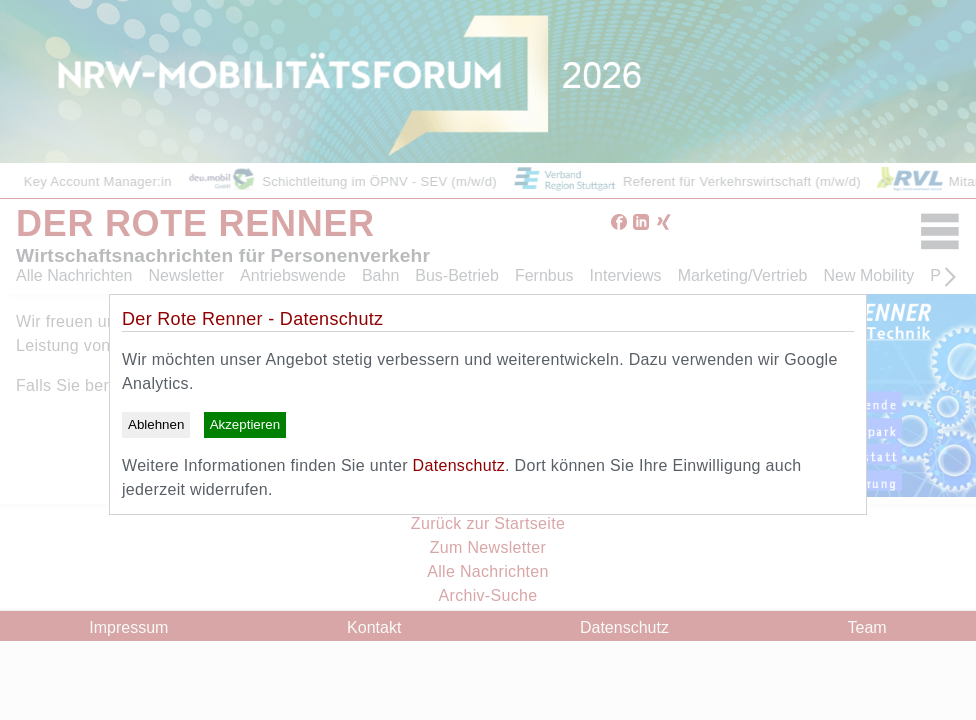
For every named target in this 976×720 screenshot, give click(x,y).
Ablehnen (156, 424)
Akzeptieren (245, 424)
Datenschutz (459, 465)
